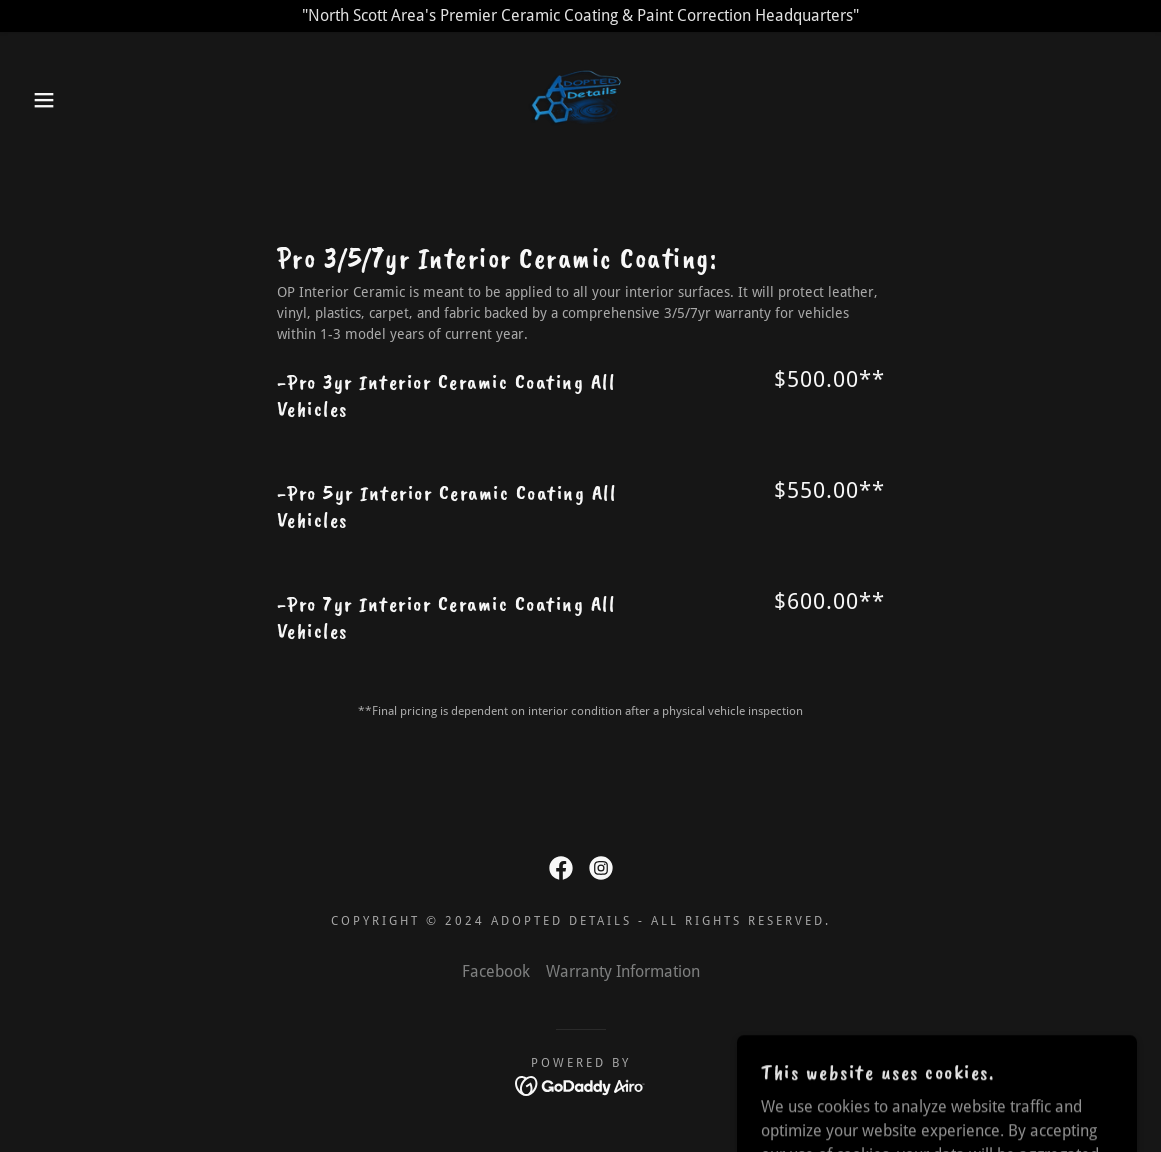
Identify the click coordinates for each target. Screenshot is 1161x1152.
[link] (580, 98)
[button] (58, 100)
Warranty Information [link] (623, 971)
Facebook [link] (496, 971)
